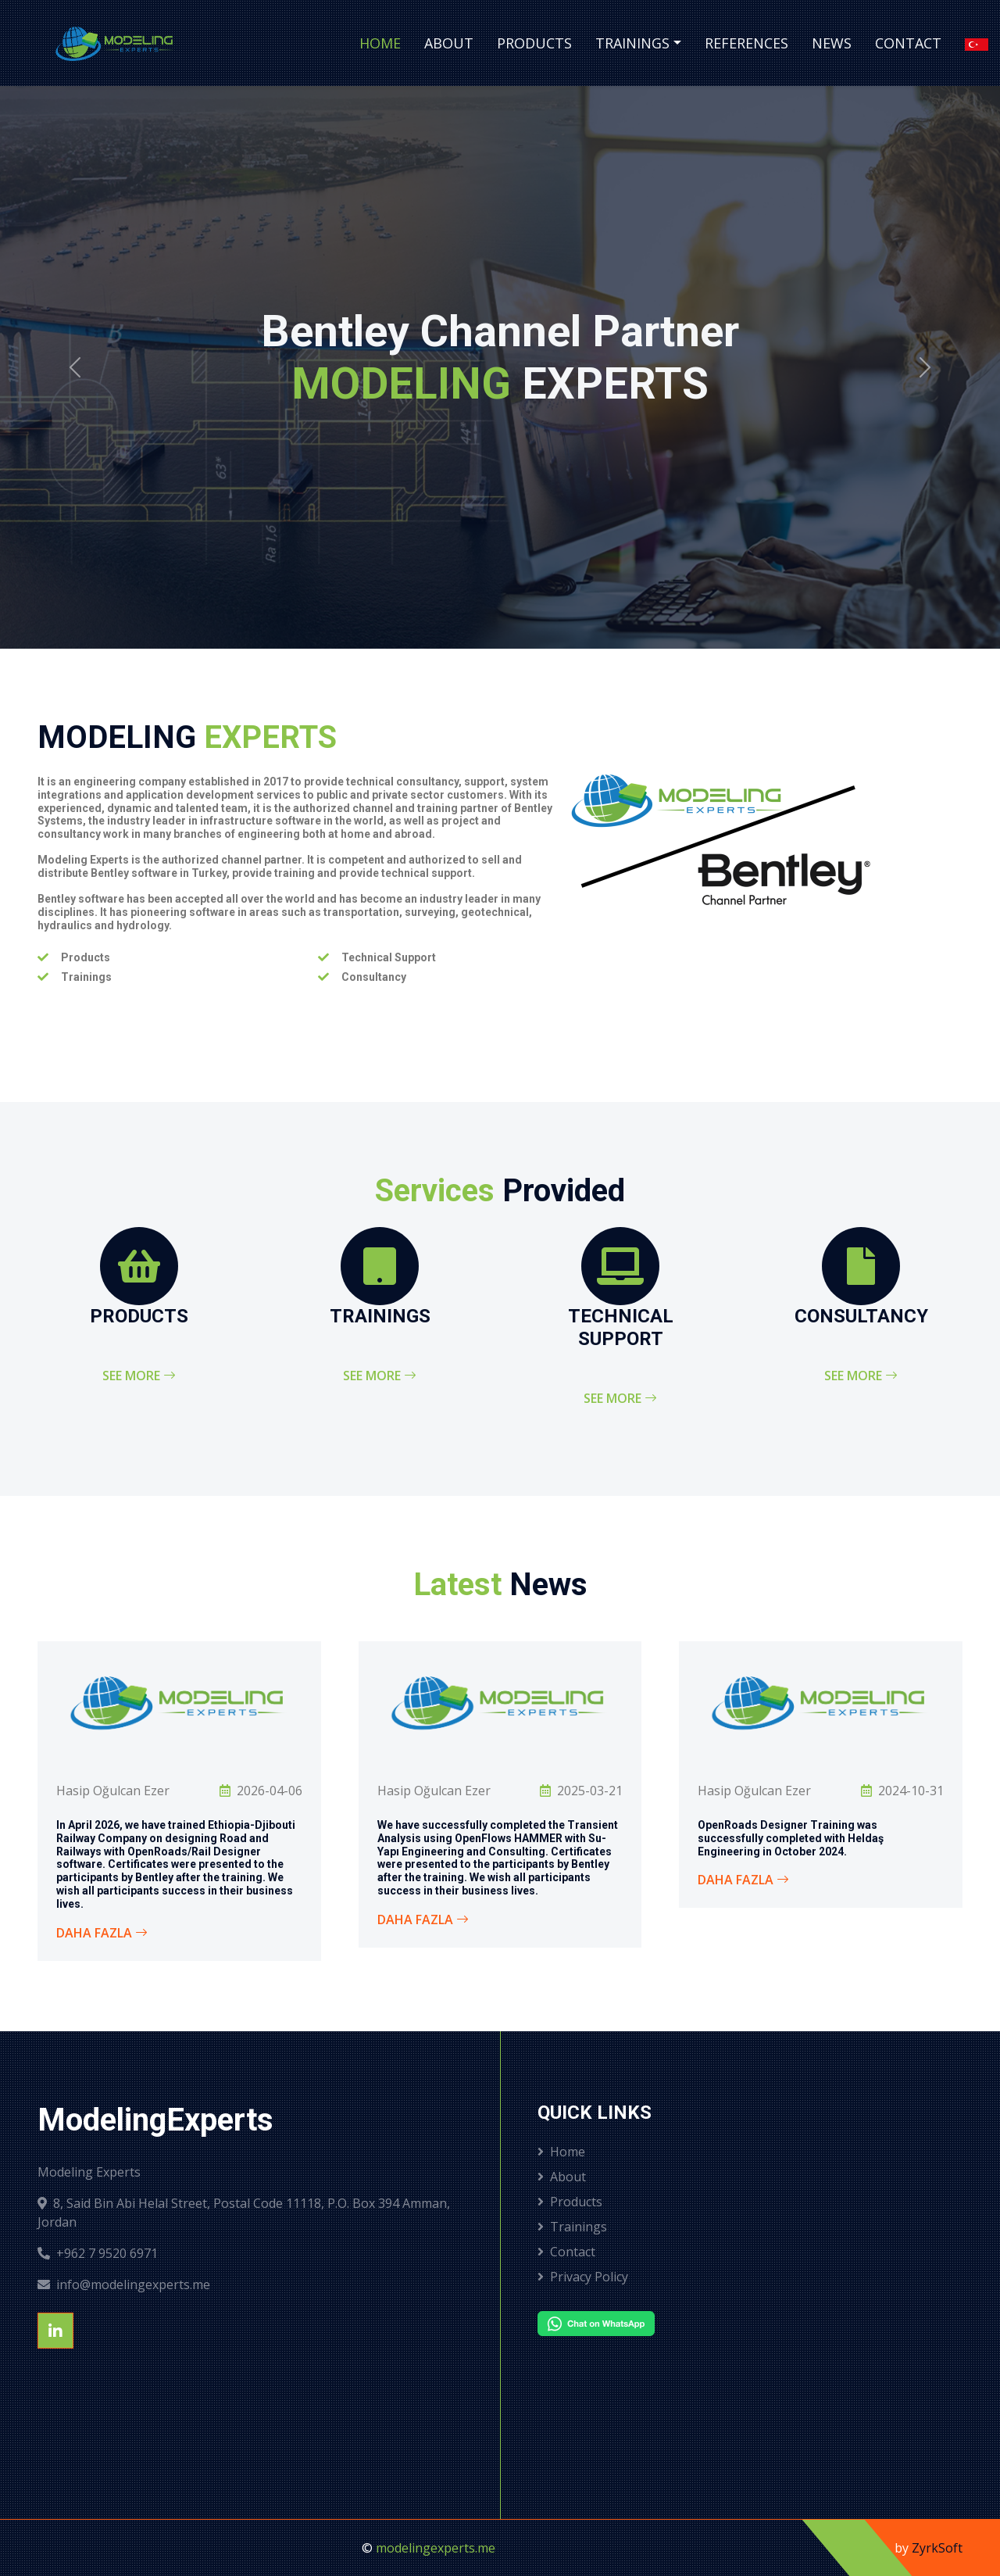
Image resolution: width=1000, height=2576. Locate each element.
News (832, 43)
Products (534, 43)
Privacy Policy (583, 2276)
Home (380, 43)
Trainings (632, 43)
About (448, 43)
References (746, 43)
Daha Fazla (102, 1932)
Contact (908, 43)
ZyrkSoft (937, 2547)
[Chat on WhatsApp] (634, 2323)
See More (139, 1375)
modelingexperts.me (435, 2547)
